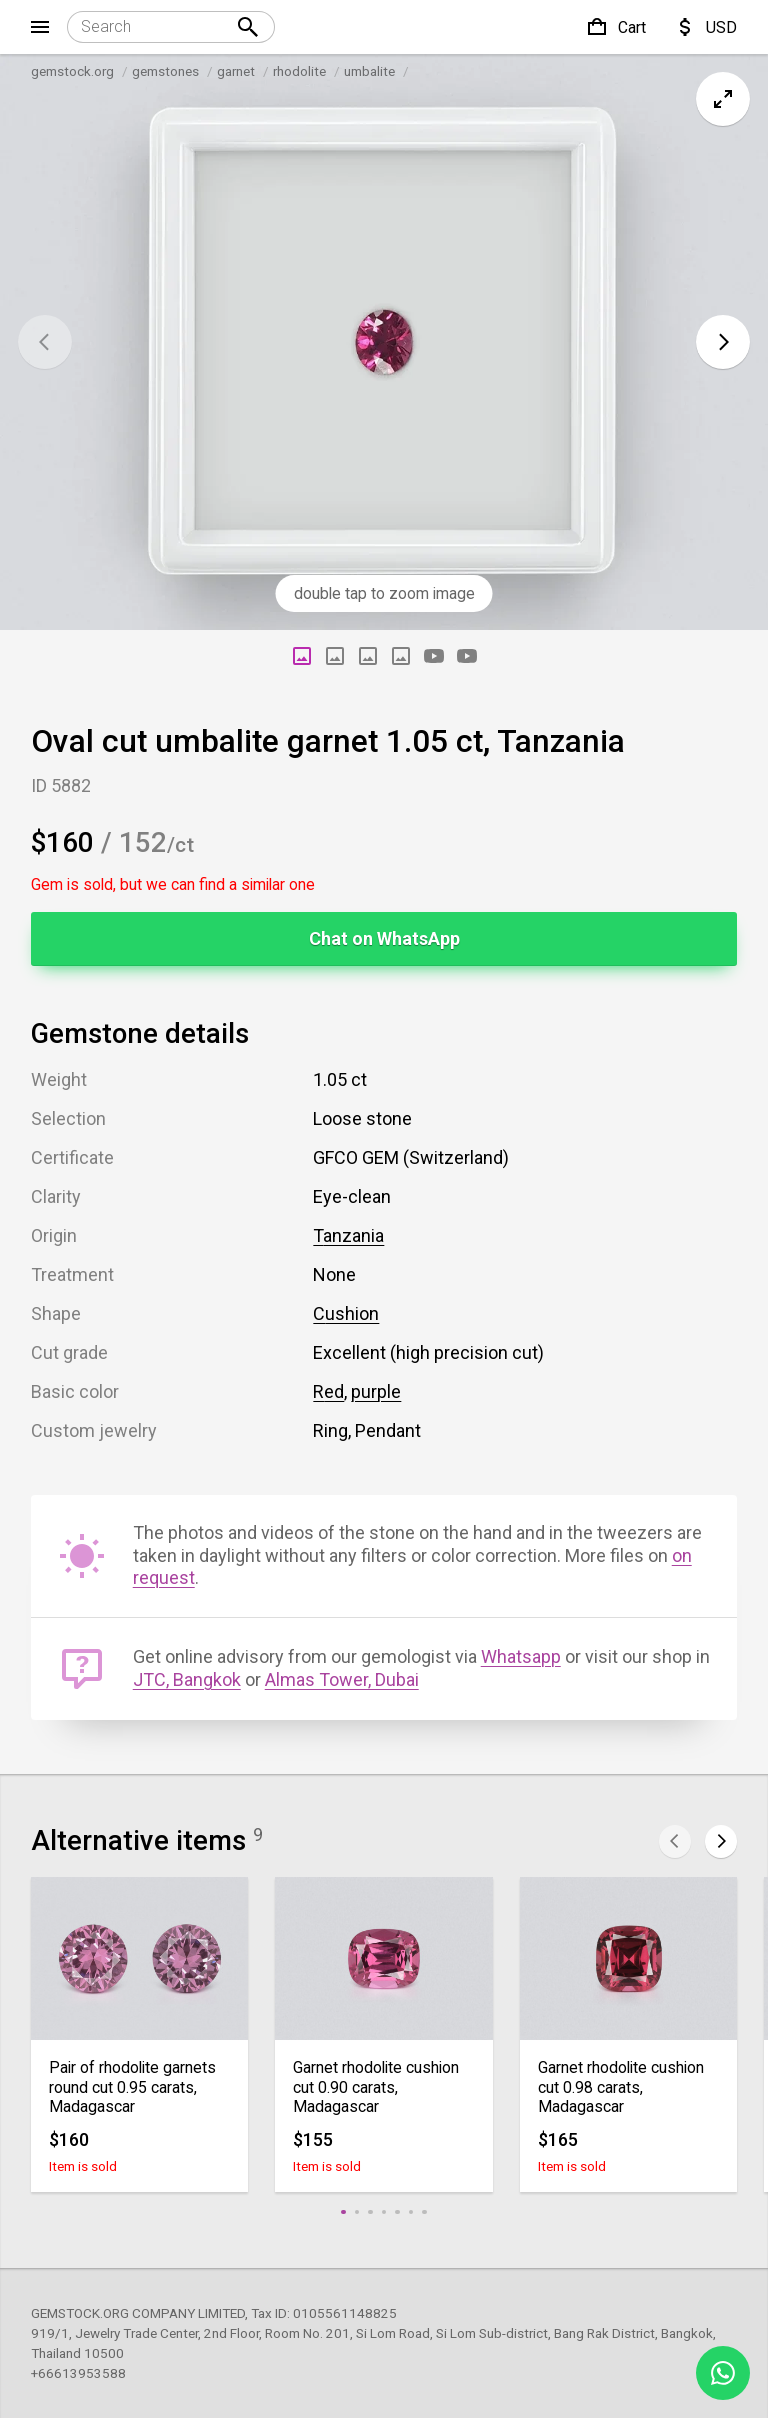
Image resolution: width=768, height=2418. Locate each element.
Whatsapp (521, 1656)
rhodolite (299, 71)
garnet (236, 71)
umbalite (369, 71)
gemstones (165, 71)
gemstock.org (72, 71)
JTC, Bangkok (187, 1679)
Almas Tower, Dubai (342, 1679)
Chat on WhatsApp (384, 938)
